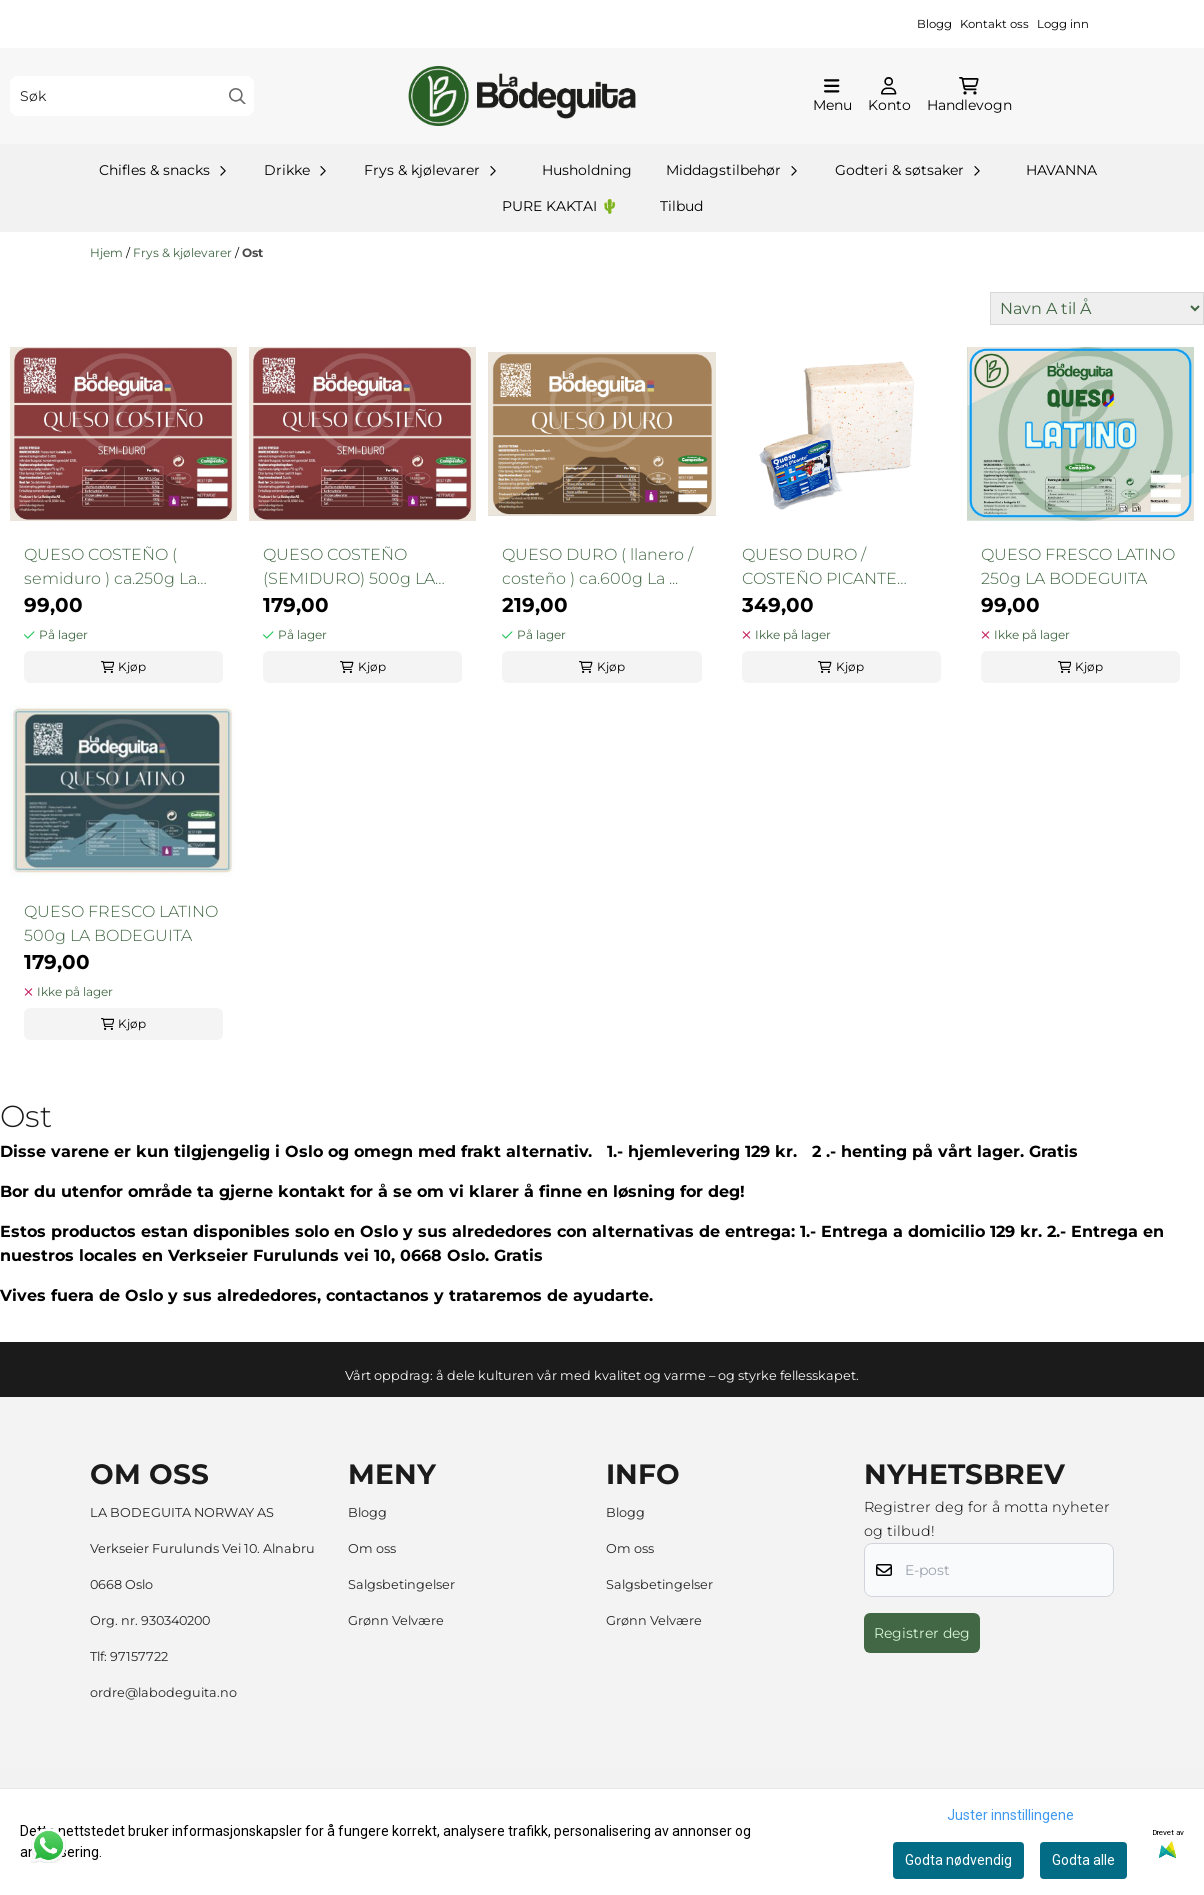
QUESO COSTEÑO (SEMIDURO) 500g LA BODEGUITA (349, 568)
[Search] (237, 96)
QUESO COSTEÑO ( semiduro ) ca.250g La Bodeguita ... (110, 568)
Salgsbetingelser (401, 1584)
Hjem (108, 252)
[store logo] (522, 96)
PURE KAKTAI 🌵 (560, 206)
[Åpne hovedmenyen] (832, 96)
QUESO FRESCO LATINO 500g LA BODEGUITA (121, 923)
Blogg (934, 24)
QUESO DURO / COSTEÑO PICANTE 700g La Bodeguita (819, 568)
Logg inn (1063, 24)
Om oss (372, 1548)
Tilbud (681, 206)
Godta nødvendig (958, 1860)
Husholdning (587, 170)
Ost (252, 252)
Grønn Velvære (396, 1620)
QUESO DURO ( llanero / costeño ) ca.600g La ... (597, 566)
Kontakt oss (994, 24)
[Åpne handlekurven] (969, 96)
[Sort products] (1097, 308)
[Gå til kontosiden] (889, 96)
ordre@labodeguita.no (163, 1692)
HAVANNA (1061, 170)
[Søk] (132, 96)
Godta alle (1083, 1860)
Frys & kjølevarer (184, 252)
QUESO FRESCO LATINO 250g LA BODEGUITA (1078, 566)
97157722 (139, 1656)
